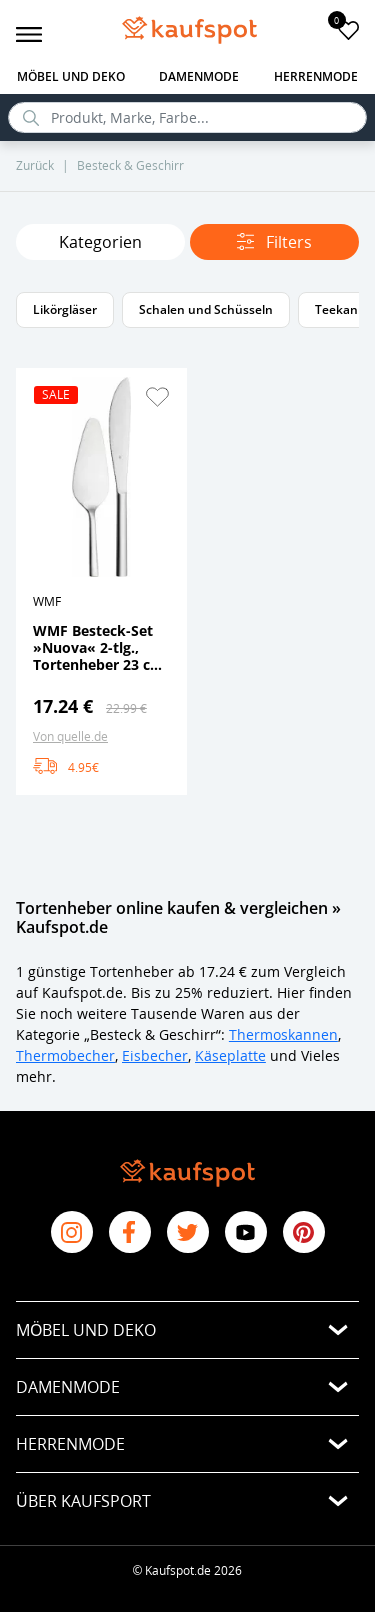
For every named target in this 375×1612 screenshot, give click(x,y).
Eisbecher (155, 1055)
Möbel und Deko (71, 76)
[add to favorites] (348, 29)
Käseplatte (230, 1055)
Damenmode (199, 76)
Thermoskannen (283, 1034)
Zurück (35, 165)
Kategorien (100, 242)
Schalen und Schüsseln (206, 309)
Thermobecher (65, 1055)
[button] (157, 397)
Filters (274, 242)
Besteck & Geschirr (130, 165)
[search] (187, 117)
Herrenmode (316, 76)
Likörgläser (65, 309)
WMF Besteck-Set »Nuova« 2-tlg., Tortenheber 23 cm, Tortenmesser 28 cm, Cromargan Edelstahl (100, 647)
